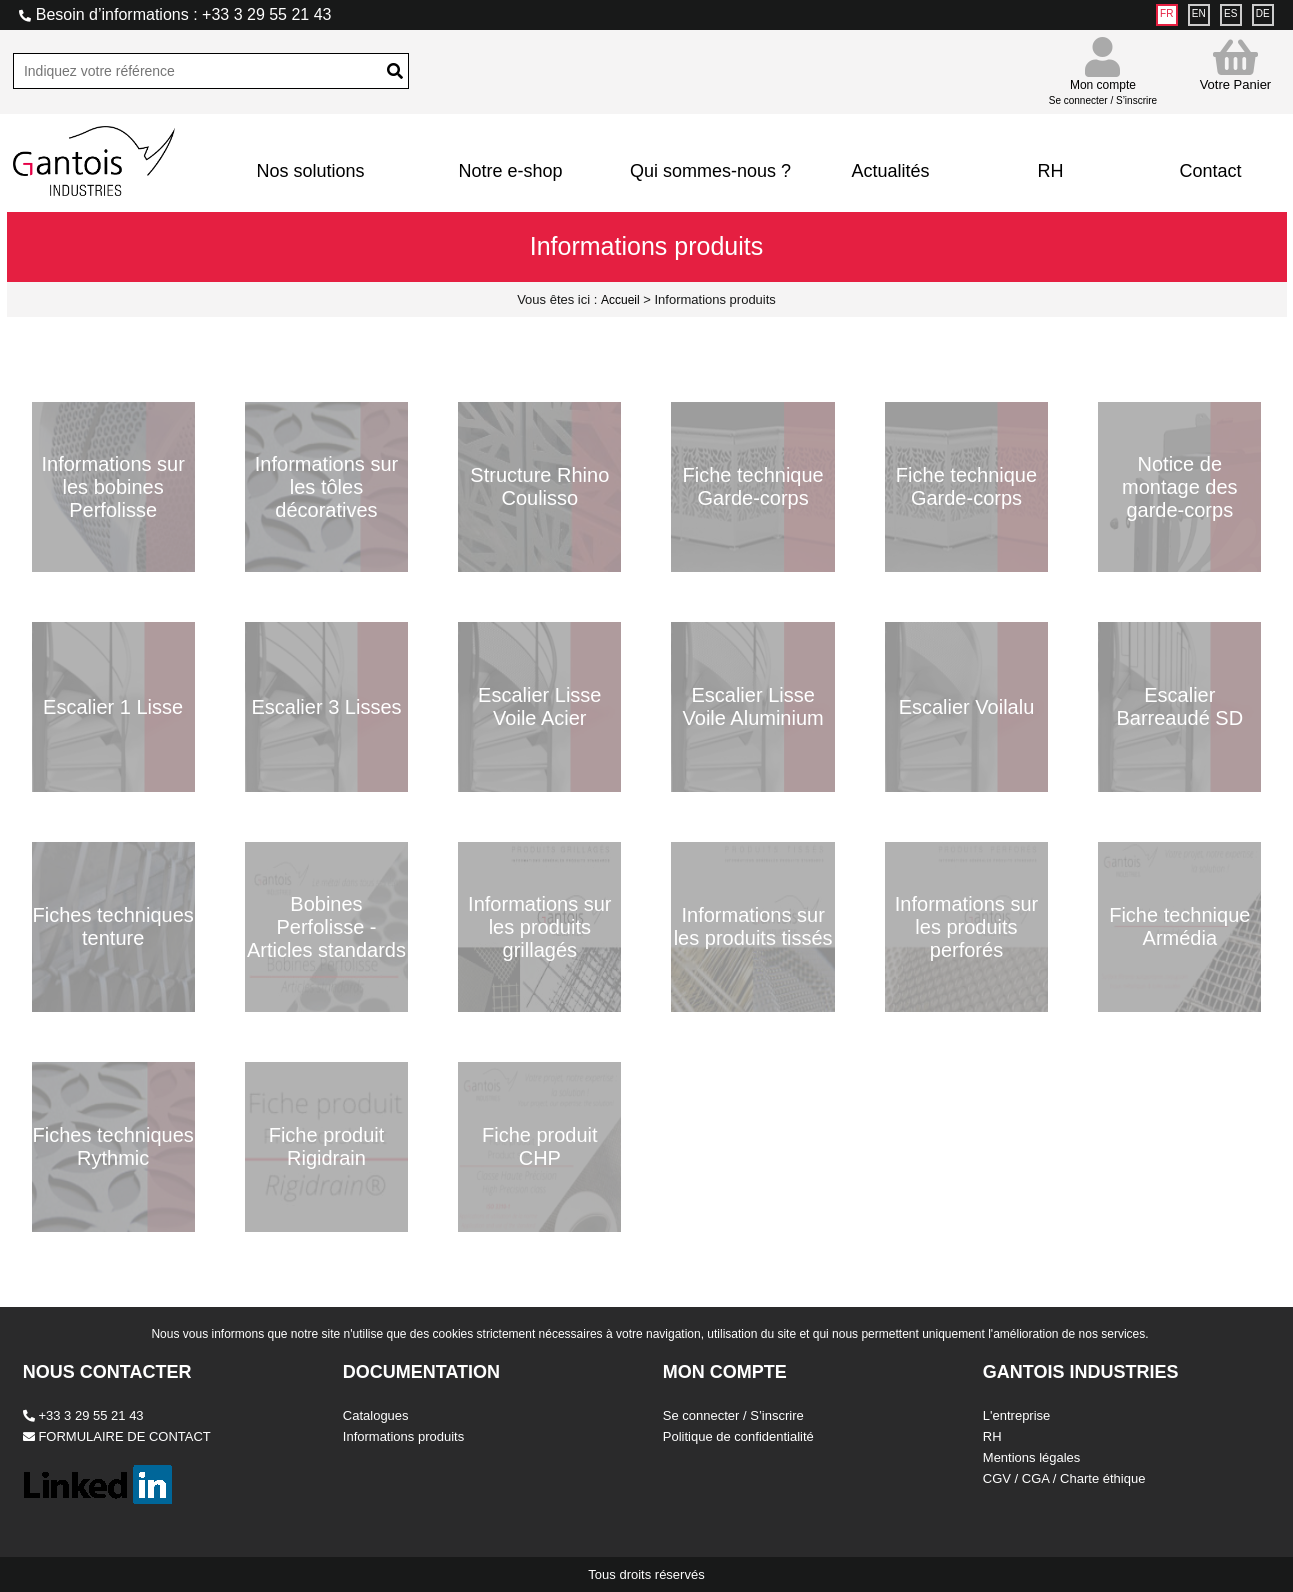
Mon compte (1103, 83)
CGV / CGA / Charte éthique (1064, 1478)
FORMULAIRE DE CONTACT (117, 1436)
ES (1230, 13)
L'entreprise (1017, 1415)
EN (1199, 13)
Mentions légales (1032, 1457)
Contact (1210, 171)
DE (1263, 13)
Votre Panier (1236, 64)
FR (1166, 13)
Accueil (620, 300)
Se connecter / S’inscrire (733, 1415)
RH (1050, 171)
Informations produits (403, 1436)
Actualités (890, 171)
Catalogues (376, 1415)
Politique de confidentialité (738, 1436)
